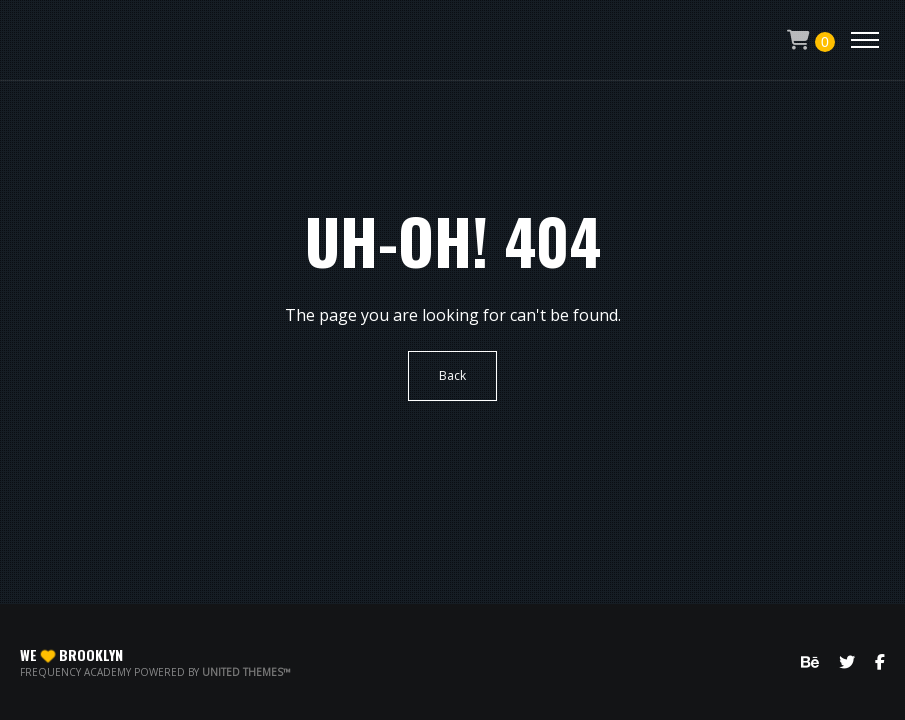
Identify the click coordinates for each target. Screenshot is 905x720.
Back (452, 375)
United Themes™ (246, 672)
